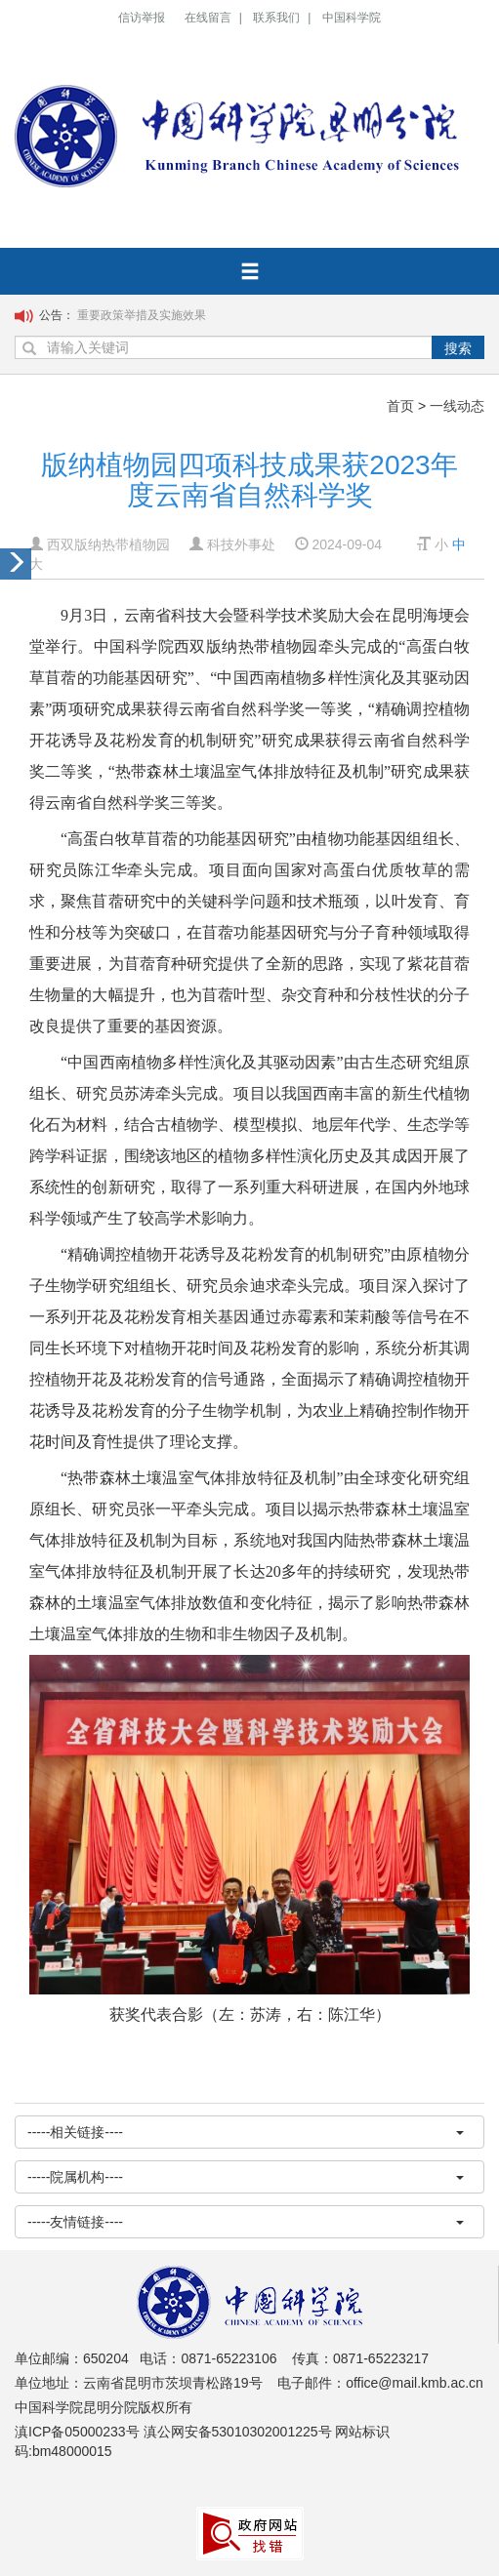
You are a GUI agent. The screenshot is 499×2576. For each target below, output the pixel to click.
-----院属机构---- (245, 2177)
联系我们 (276, 17)
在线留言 (208, 17)
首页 (400, 406)
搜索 (458, 348)
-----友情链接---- (245, 2222)
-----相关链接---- (245, 2132)
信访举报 (141, 17)
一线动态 (457, 406)
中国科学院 (351, 17)
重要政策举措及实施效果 (141, 315)
